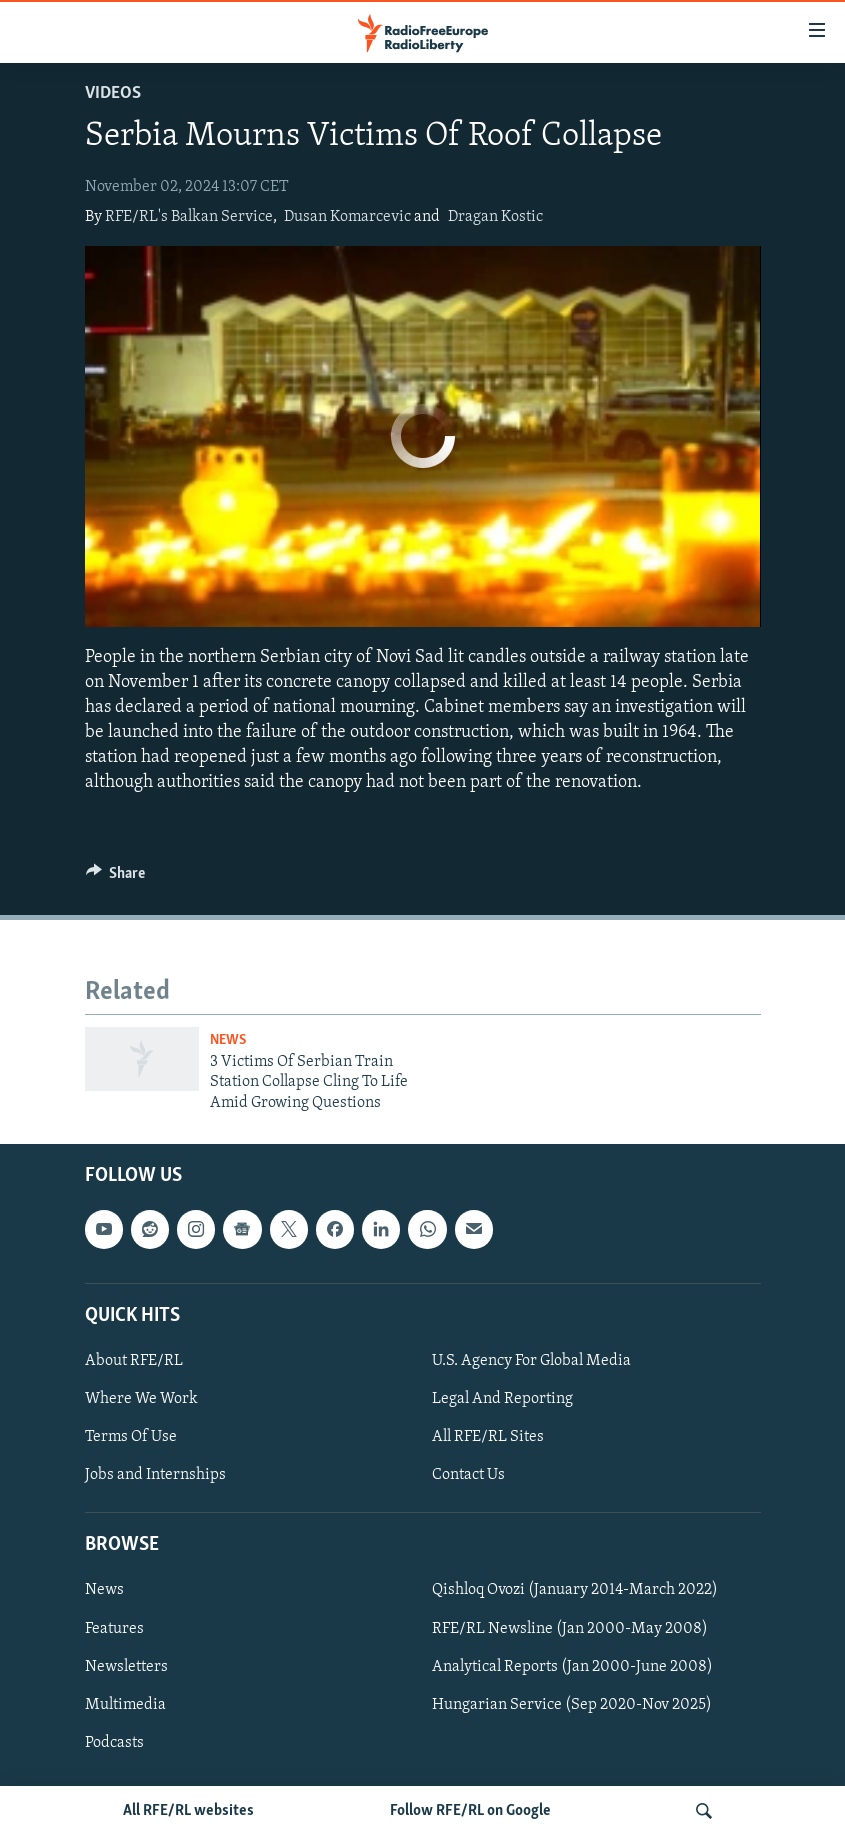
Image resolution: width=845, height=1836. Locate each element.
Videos (113, 93)
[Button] (116, 878)
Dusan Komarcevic (347, 217)
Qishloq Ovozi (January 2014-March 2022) (575, 1590)
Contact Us (468, 1475)
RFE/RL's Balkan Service (189, 217)
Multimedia (125, 1705)
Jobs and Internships (155, 1475)
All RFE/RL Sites (488, 1437)
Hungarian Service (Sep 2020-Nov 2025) (572, 1705)
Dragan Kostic (495, 217)
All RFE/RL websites (188, 1811)
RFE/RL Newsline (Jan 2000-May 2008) (570, 1628)
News (228, 1040)
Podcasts (114, 1743)
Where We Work (141, 1399)
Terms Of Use (131, 1437)
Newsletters (126, 1667)
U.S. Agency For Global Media (531, 1361)
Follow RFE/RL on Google (470, 1811)
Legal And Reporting (502, 1399)
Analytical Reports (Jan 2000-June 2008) (572, 1667)
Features (114, 1628)
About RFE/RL (134, 1361)
